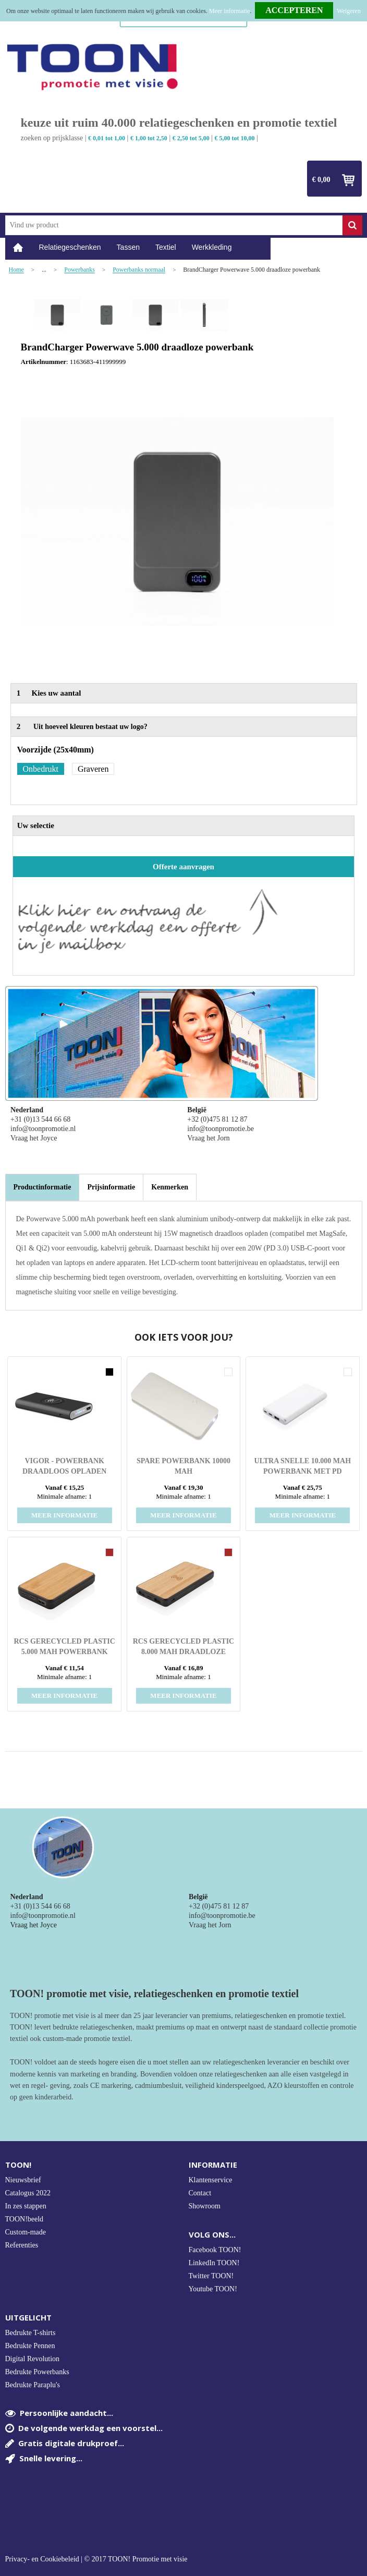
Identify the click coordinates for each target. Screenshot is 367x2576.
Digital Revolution (32, 2359)
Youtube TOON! (213, 2289)
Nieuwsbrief (23, 2180)
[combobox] (173, 225)
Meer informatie (229, 11)
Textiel (165, 247)
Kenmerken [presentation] (169, 1187)
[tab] (42, 1187)
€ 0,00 (321, 180)
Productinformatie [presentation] (42, 1187)
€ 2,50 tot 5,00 (191, 138)
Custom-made (25, 2232)
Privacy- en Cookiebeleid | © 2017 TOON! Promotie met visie (96, 2559)
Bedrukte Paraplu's (32, 2385)
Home (18, 247)
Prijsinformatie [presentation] (111, 1187)
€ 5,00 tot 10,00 (235, 138)
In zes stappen (25, 2206)
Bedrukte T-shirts (30, 2333)
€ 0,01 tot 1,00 (106, 138)
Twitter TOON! (211, 2276)
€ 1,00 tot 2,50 (148, 138)
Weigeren (349, 11)
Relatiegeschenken (70, 247)
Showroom (205, 2206)
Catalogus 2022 (28, 2193)
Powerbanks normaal (139, 269)
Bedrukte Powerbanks (37, 2372)
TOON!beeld (24, 2219)
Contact (200, 2193)
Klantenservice (211, 2180)
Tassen (128, 247)
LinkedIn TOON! (214, 2263)
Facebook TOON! (215, 2250)
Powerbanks (79, 269)
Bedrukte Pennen (30, 2346)
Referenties (22, 2245)
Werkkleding (212, 247)
